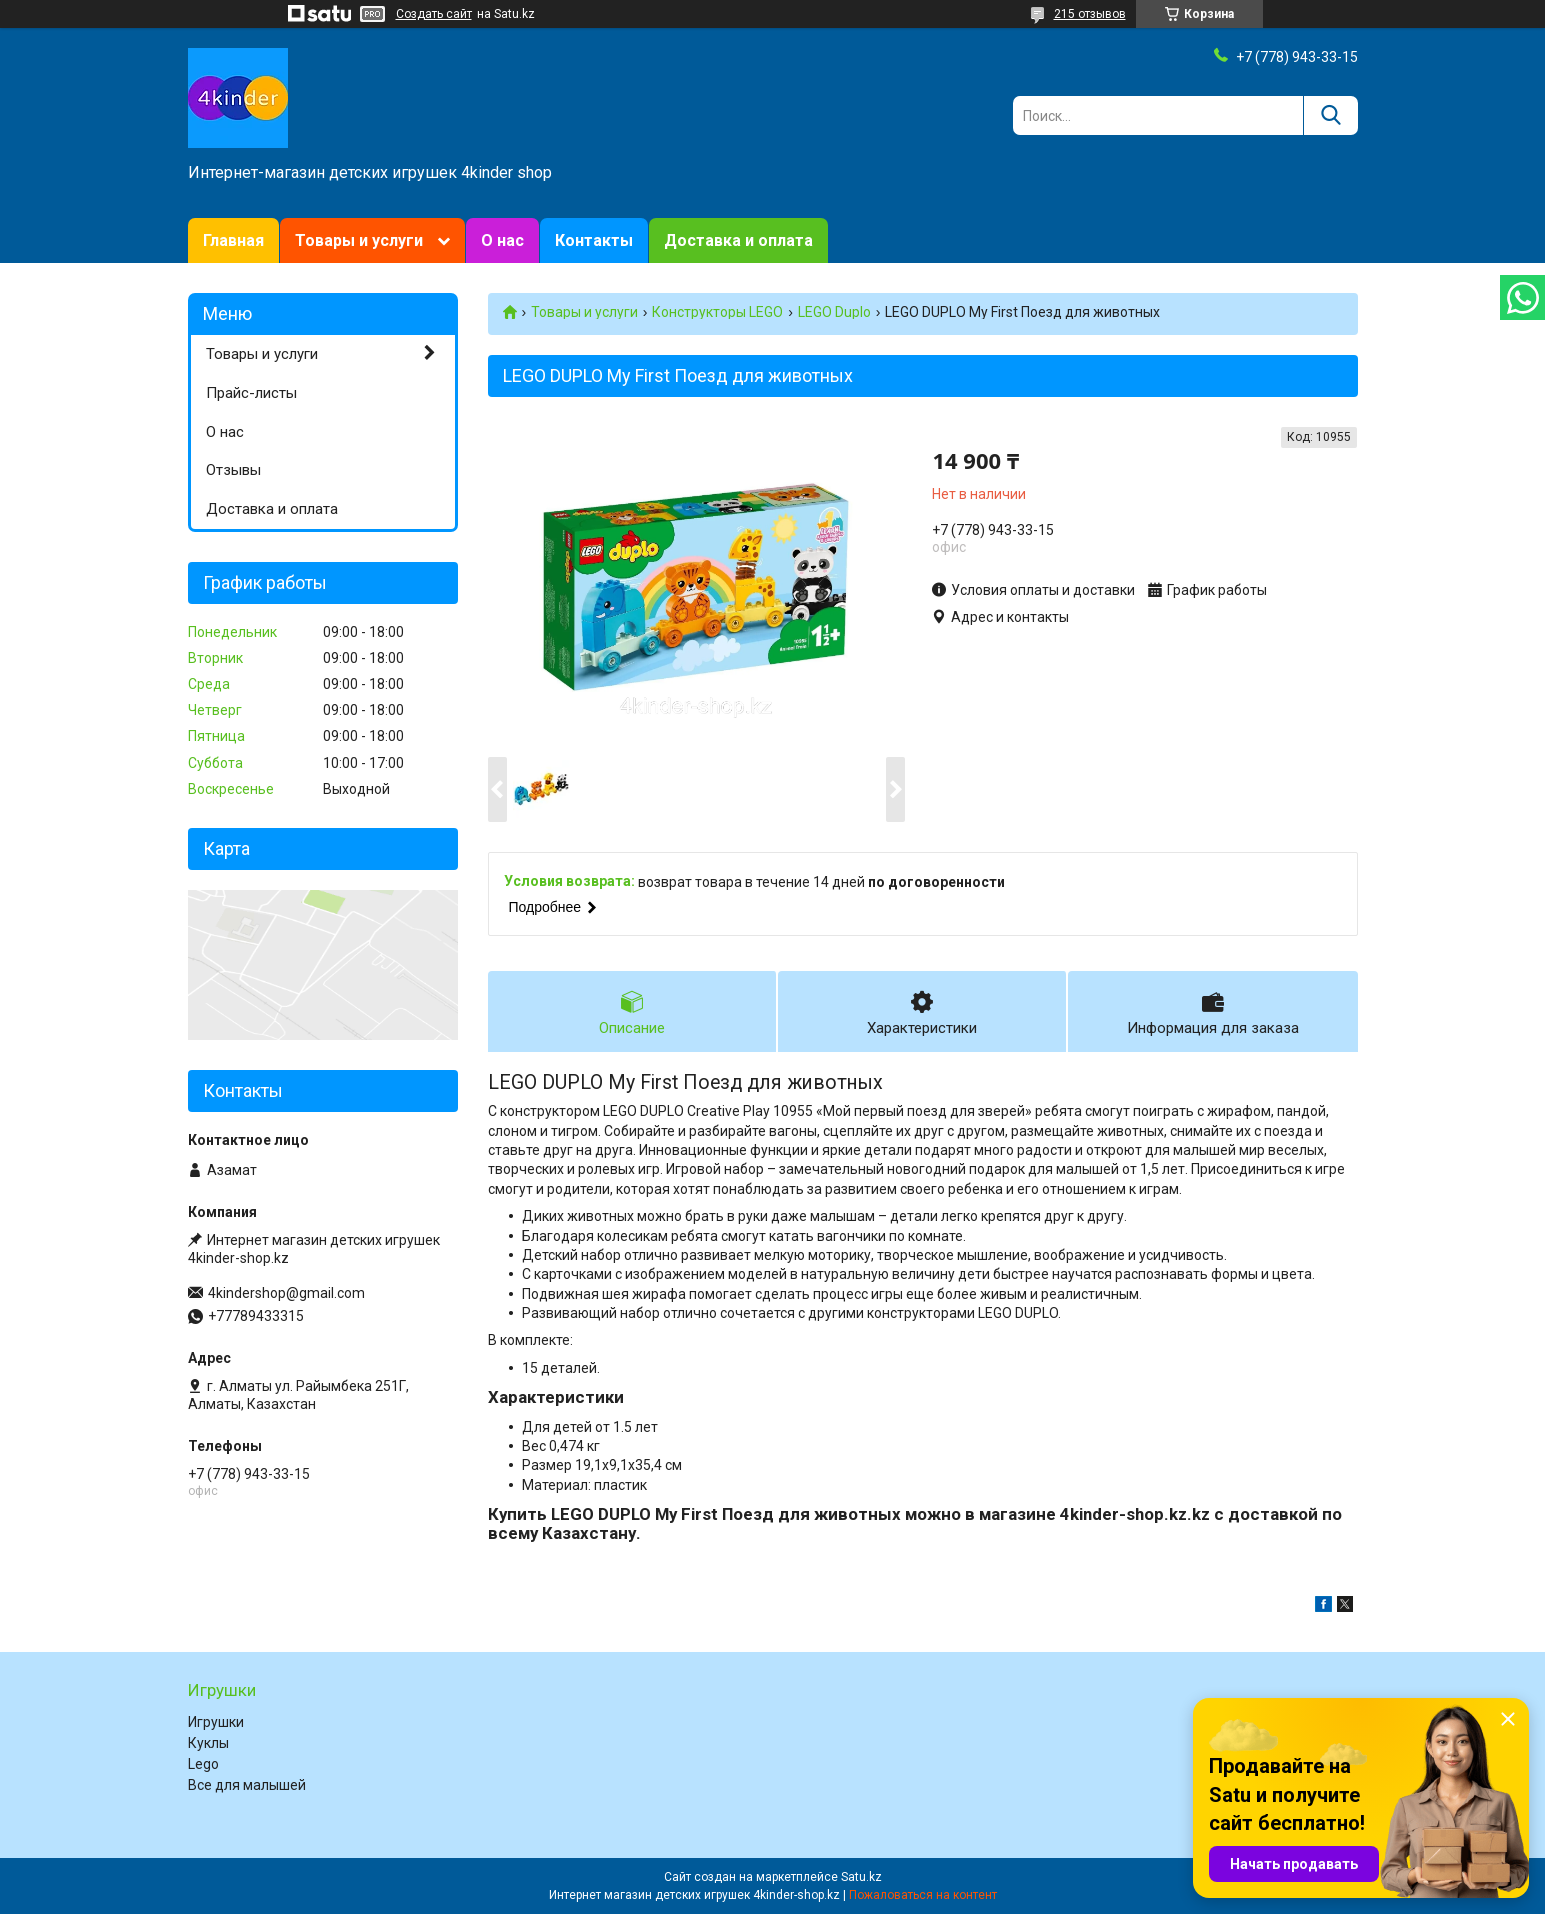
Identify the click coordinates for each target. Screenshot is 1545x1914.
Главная (233, 240)
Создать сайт (434, 14)
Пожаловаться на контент (923, 1895)
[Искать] (1330, 115)
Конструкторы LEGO (717, 312)
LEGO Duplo (834, 312)
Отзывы (233, 470)
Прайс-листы (251, 393)
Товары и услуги (359, 240)
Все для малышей (247, 1785)
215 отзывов (1090, 14)
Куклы (208, 1743)
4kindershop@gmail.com (286, 1293)
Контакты (594, 240)
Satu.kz (861, 1877)
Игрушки (216, 1722)
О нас (502, 240)
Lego (203, 1764)
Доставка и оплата (738, 240)
